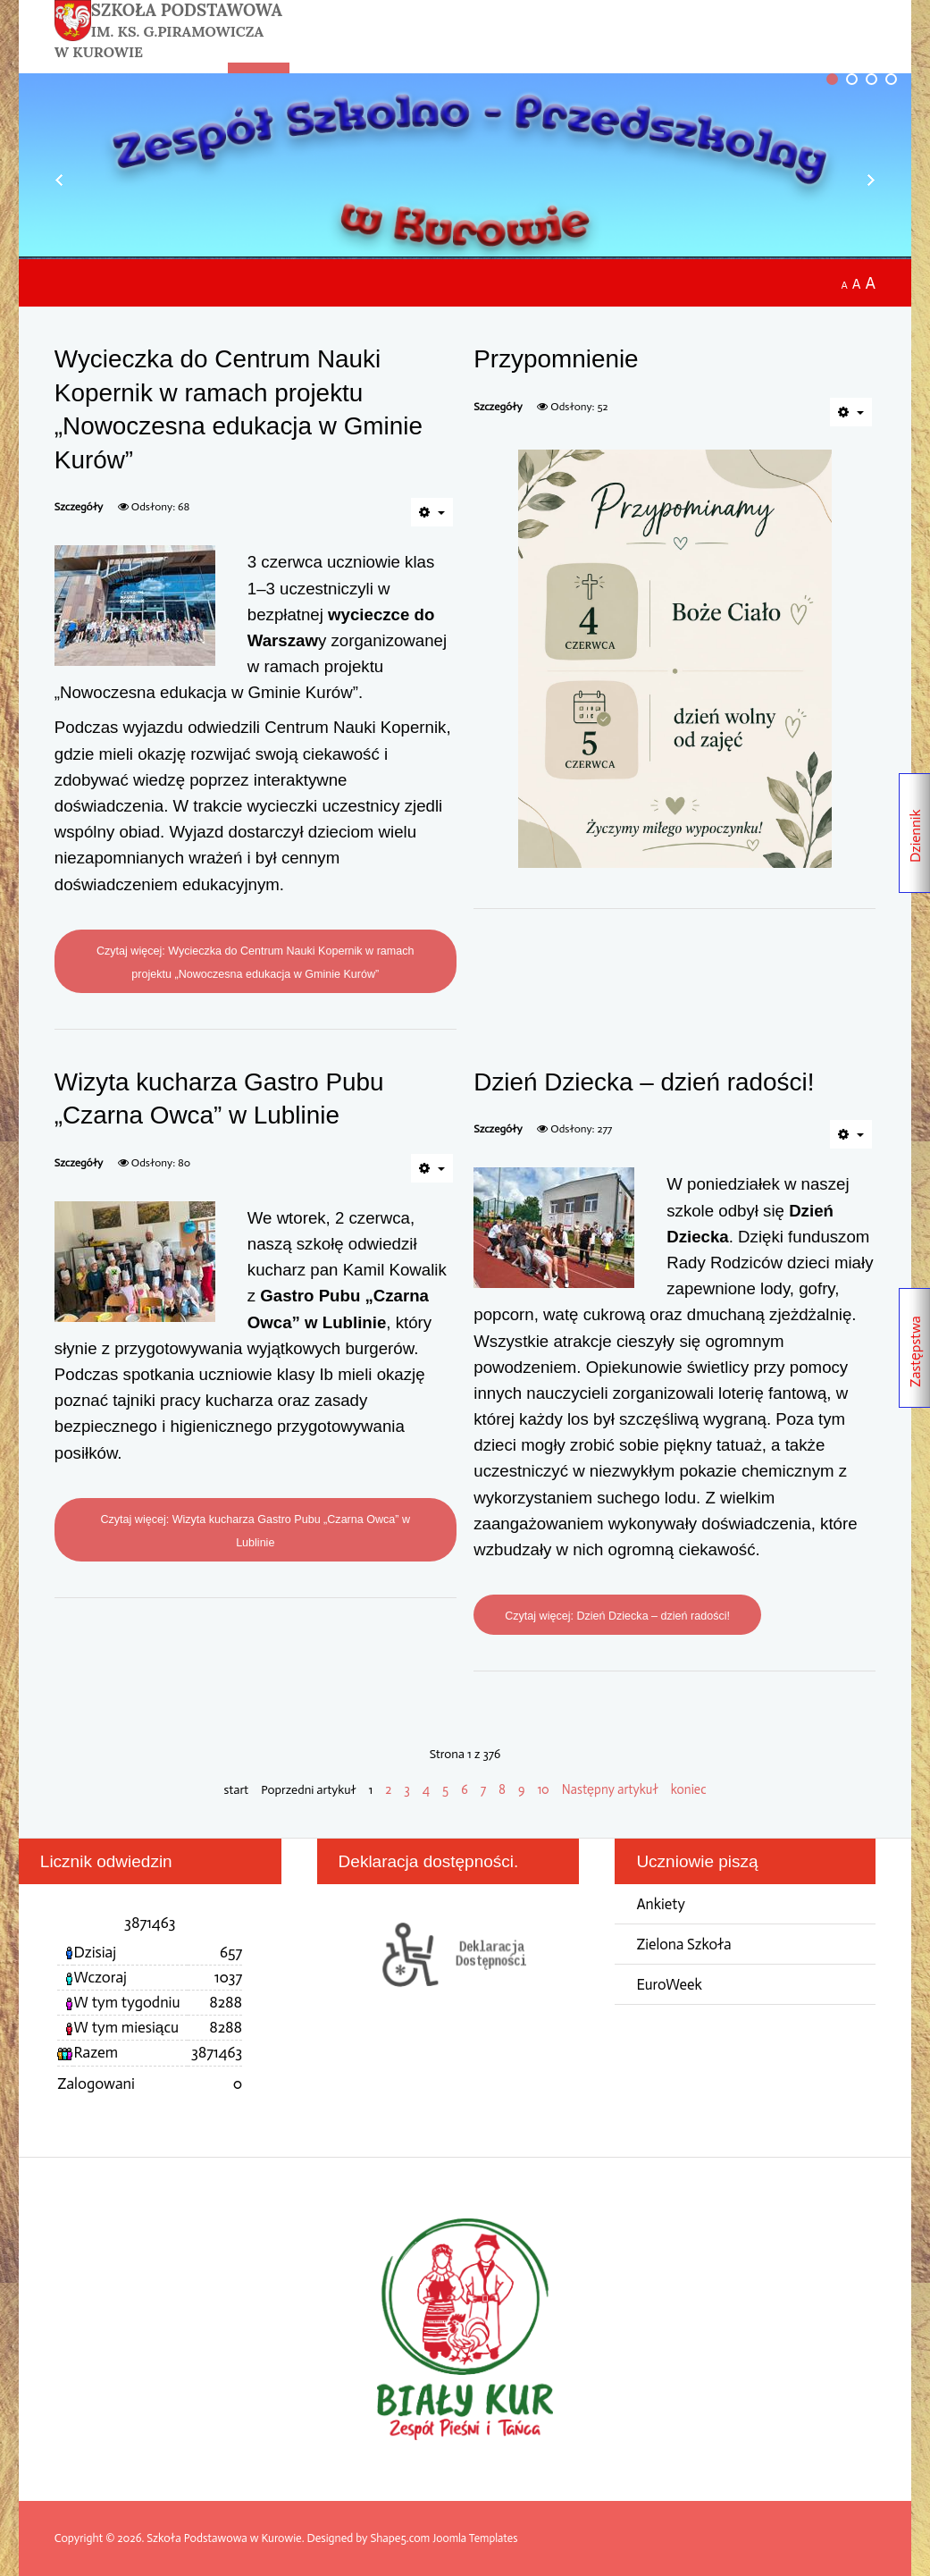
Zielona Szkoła (685, 1944)
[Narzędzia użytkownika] (432, 512)
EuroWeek (670, 1984)
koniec (690, 1789)
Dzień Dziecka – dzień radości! (649, 1081)
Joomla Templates (476, 2539)
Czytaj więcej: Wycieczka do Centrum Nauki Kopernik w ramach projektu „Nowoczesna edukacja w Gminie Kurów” (255, 962)
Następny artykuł (612, 1789)
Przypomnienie (558, 358)
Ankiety (661, 1904)
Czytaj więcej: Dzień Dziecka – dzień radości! (621, 1615)
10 (545, 1789)
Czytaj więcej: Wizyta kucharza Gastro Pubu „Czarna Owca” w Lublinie (255, 1530)
